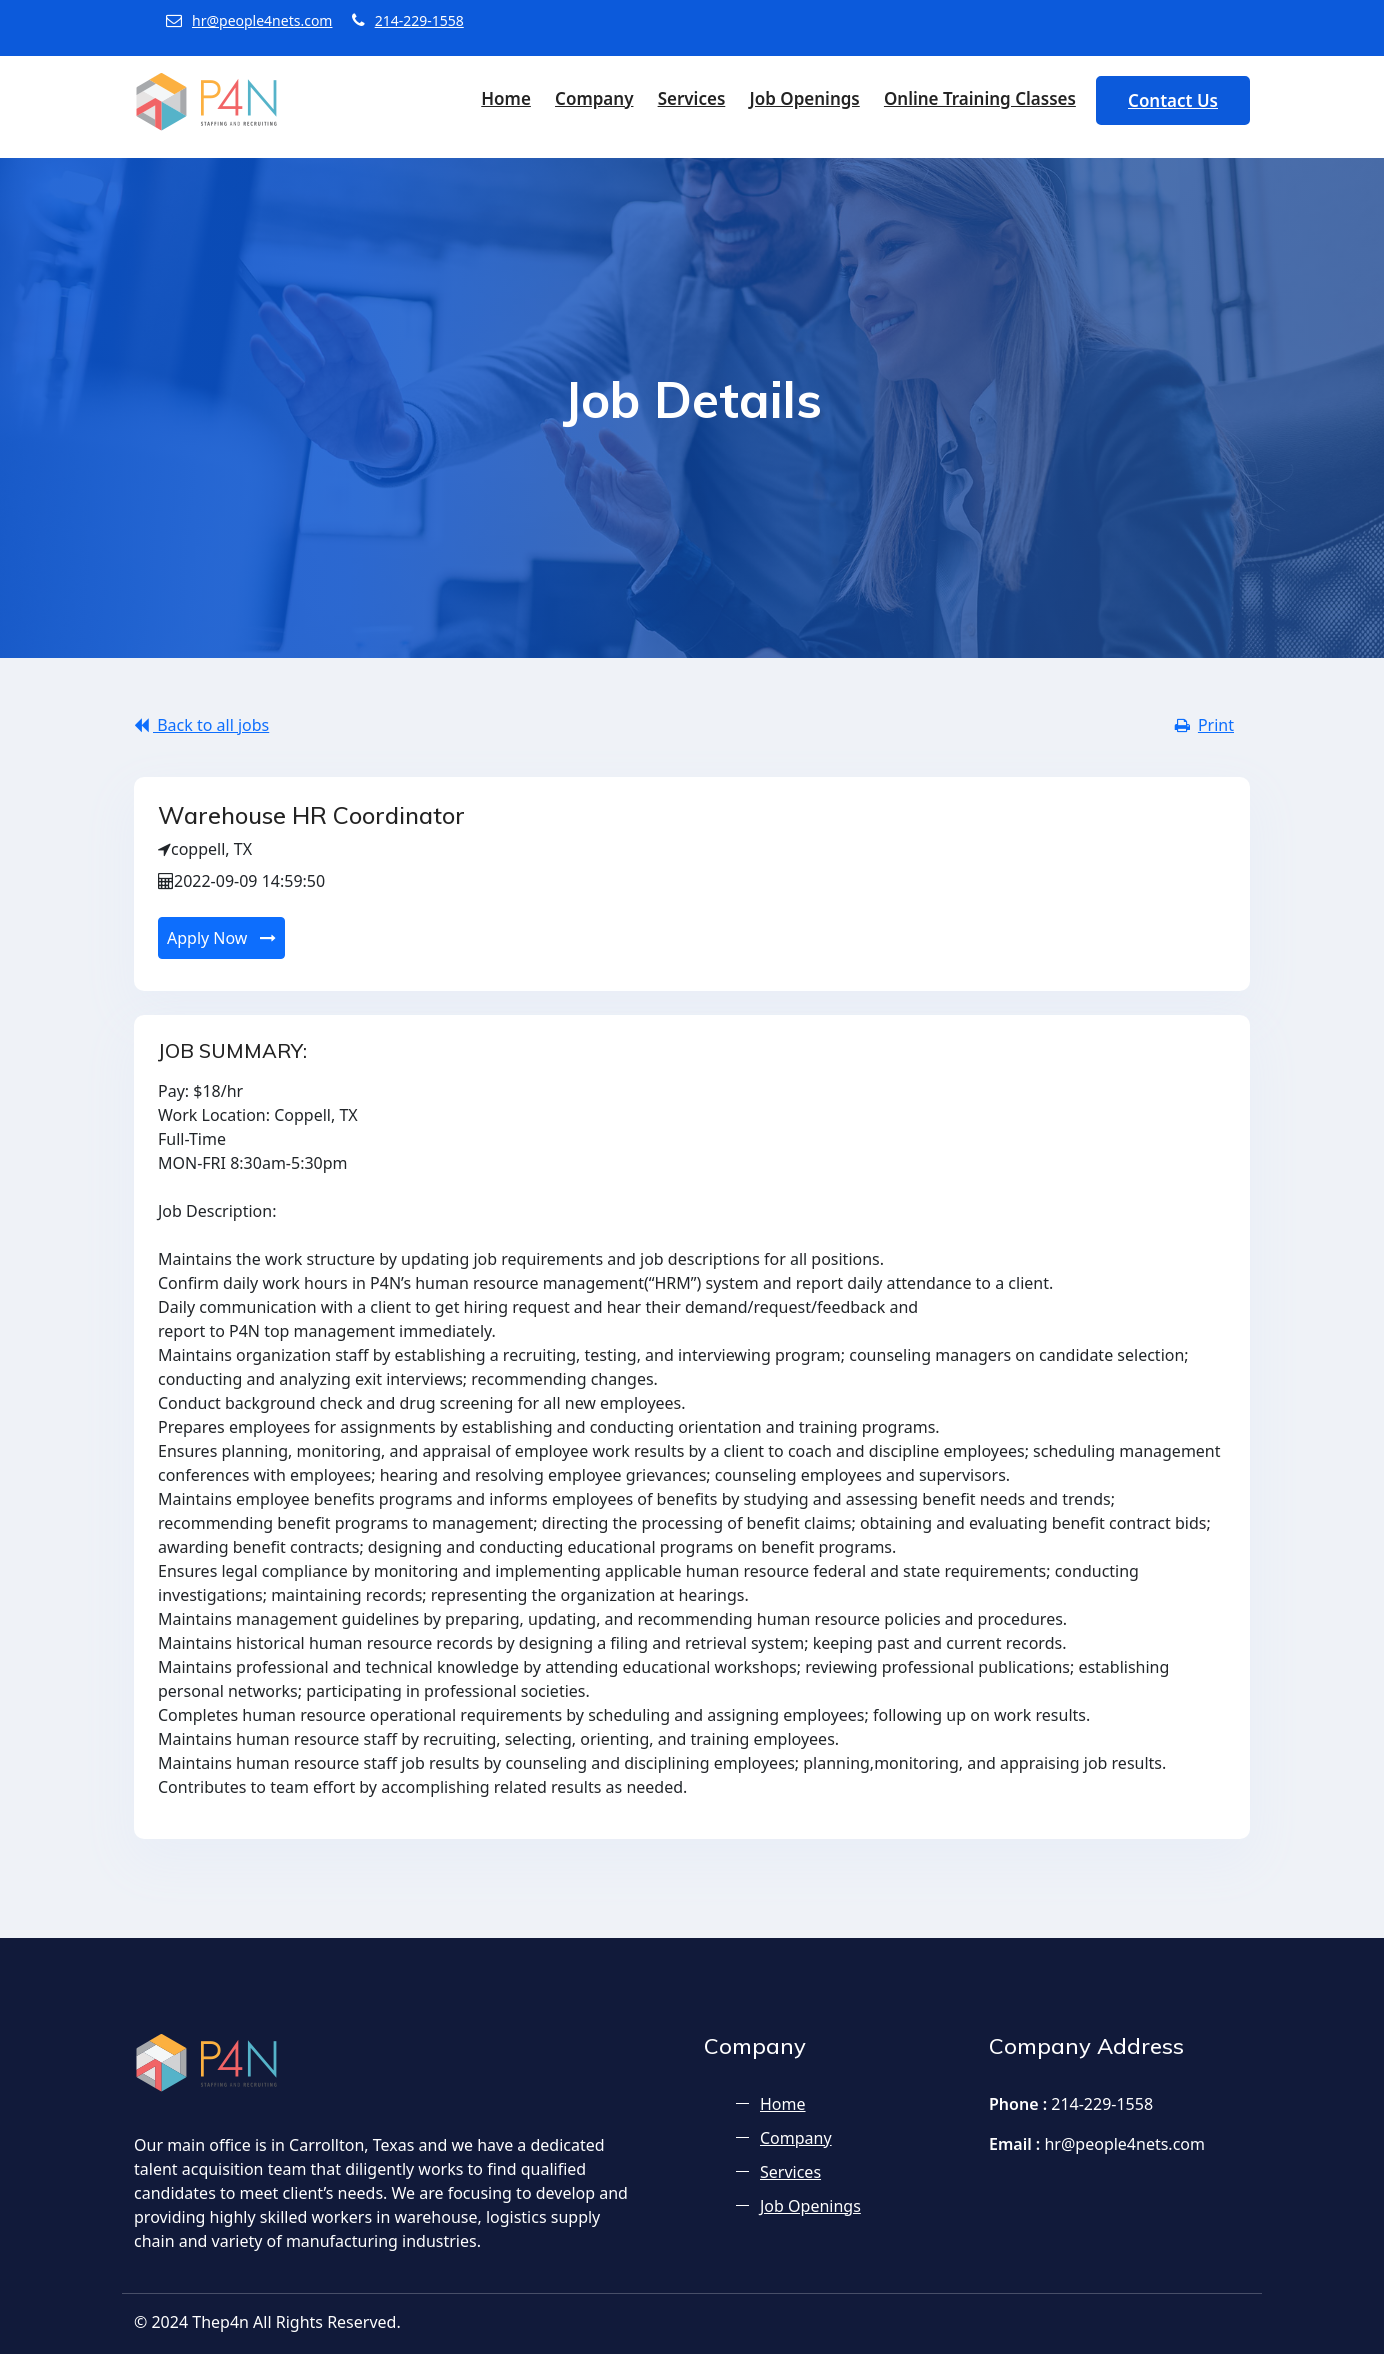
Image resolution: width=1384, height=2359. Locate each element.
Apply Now (221, 943)
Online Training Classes (980, 98)
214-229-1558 (408, 20)
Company (594, 98)
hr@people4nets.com (249, 20)
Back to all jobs (201, 725)
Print (1204, 725)
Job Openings (804, 98)
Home (506, 98)
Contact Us (1173, 100)
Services (692, 98)
